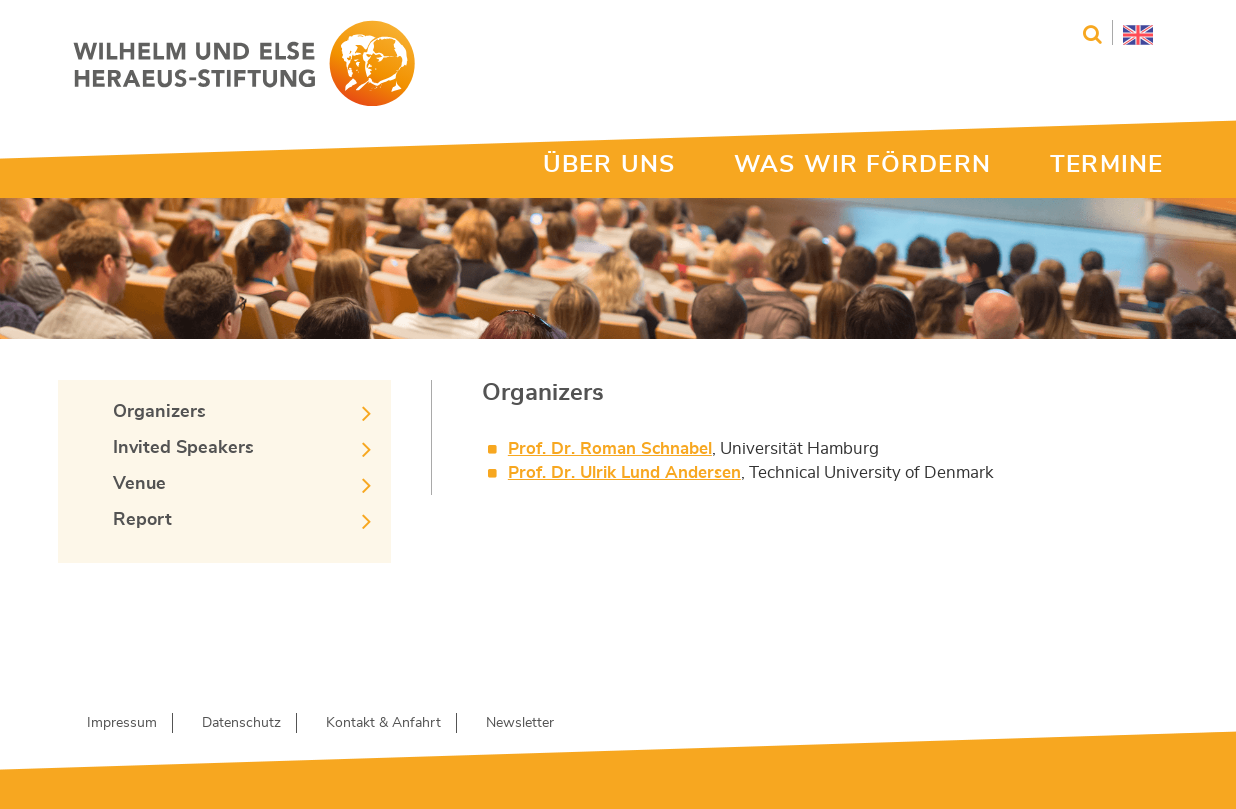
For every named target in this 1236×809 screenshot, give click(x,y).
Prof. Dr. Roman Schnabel (610, 448)
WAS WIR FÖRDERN (862, 165)
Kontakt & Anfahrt (383, 723)
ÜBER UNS (609, 165)
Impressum (122, 723)
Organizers (159, 412)
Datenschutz (241, 723)
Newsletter (520, 723)
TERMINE (1106, 165)
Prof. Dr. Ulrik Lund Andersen (624, 472)
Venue (139, 484)
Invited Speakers (183, 448)
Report (142, 520)
